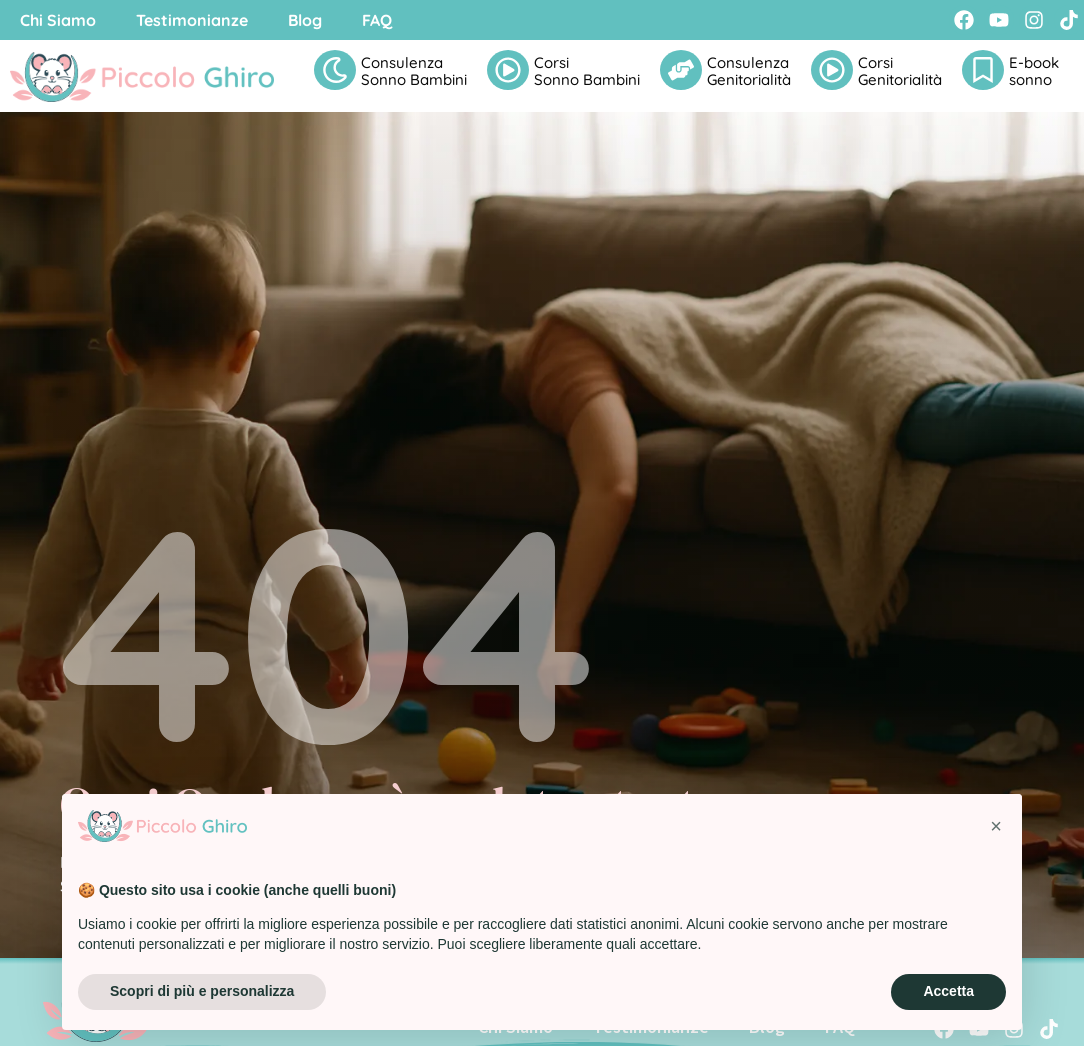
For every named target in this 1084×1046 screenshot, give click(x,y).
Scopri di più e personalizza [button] (202, 991)
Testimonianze (192, 20)
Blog (305, 20)
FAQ (377, 20)
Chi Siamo (58, 20)
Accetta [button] (948, 991)
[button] (996, 826)
